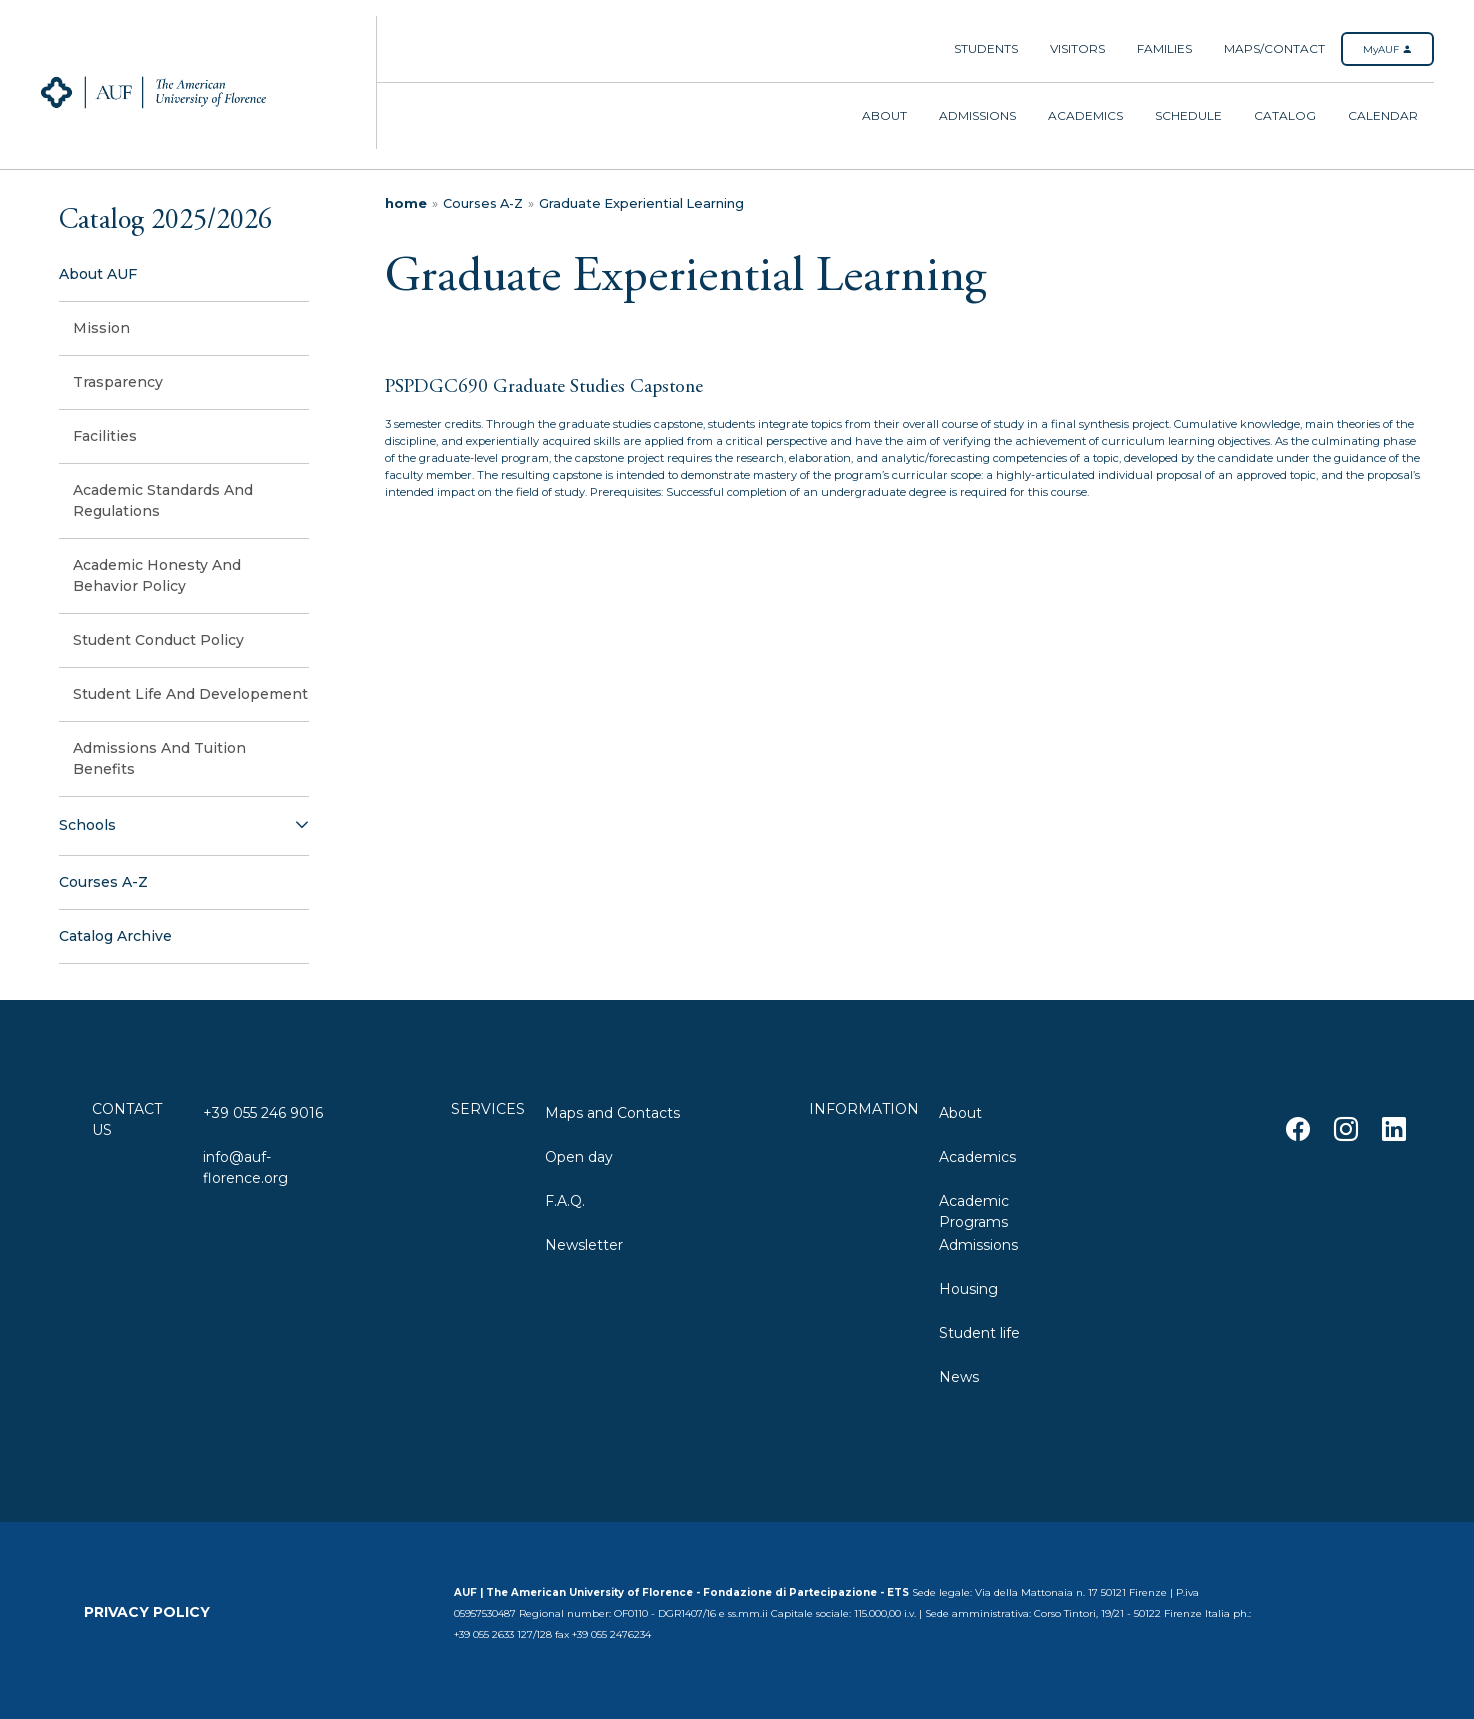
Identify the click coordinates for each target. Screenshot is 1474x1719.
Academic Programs (974, 1209)
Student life (979, 1333)
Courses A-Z (483, 203)
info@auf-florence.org (245, 1165)
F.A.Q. (565, 1201)
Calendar (1383, 115)
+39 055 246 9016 (263, 1113)
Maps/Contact (1274, 48)
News (959, 1377)
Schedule (1188, 115)
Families (1164, 48)
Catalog (1285, 115)
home (406, 203)
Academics (1085, 115)
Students (986, 48)
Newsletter (584, 1245)
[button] (184, 826)
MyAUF (1387, 49)
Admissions (977, 115)
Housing (968, 1289)
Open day (579, 1157)
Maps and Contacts (612, 1113)
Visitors (1077, 48)
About (884, 115)
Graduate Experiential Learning (641, 203)
